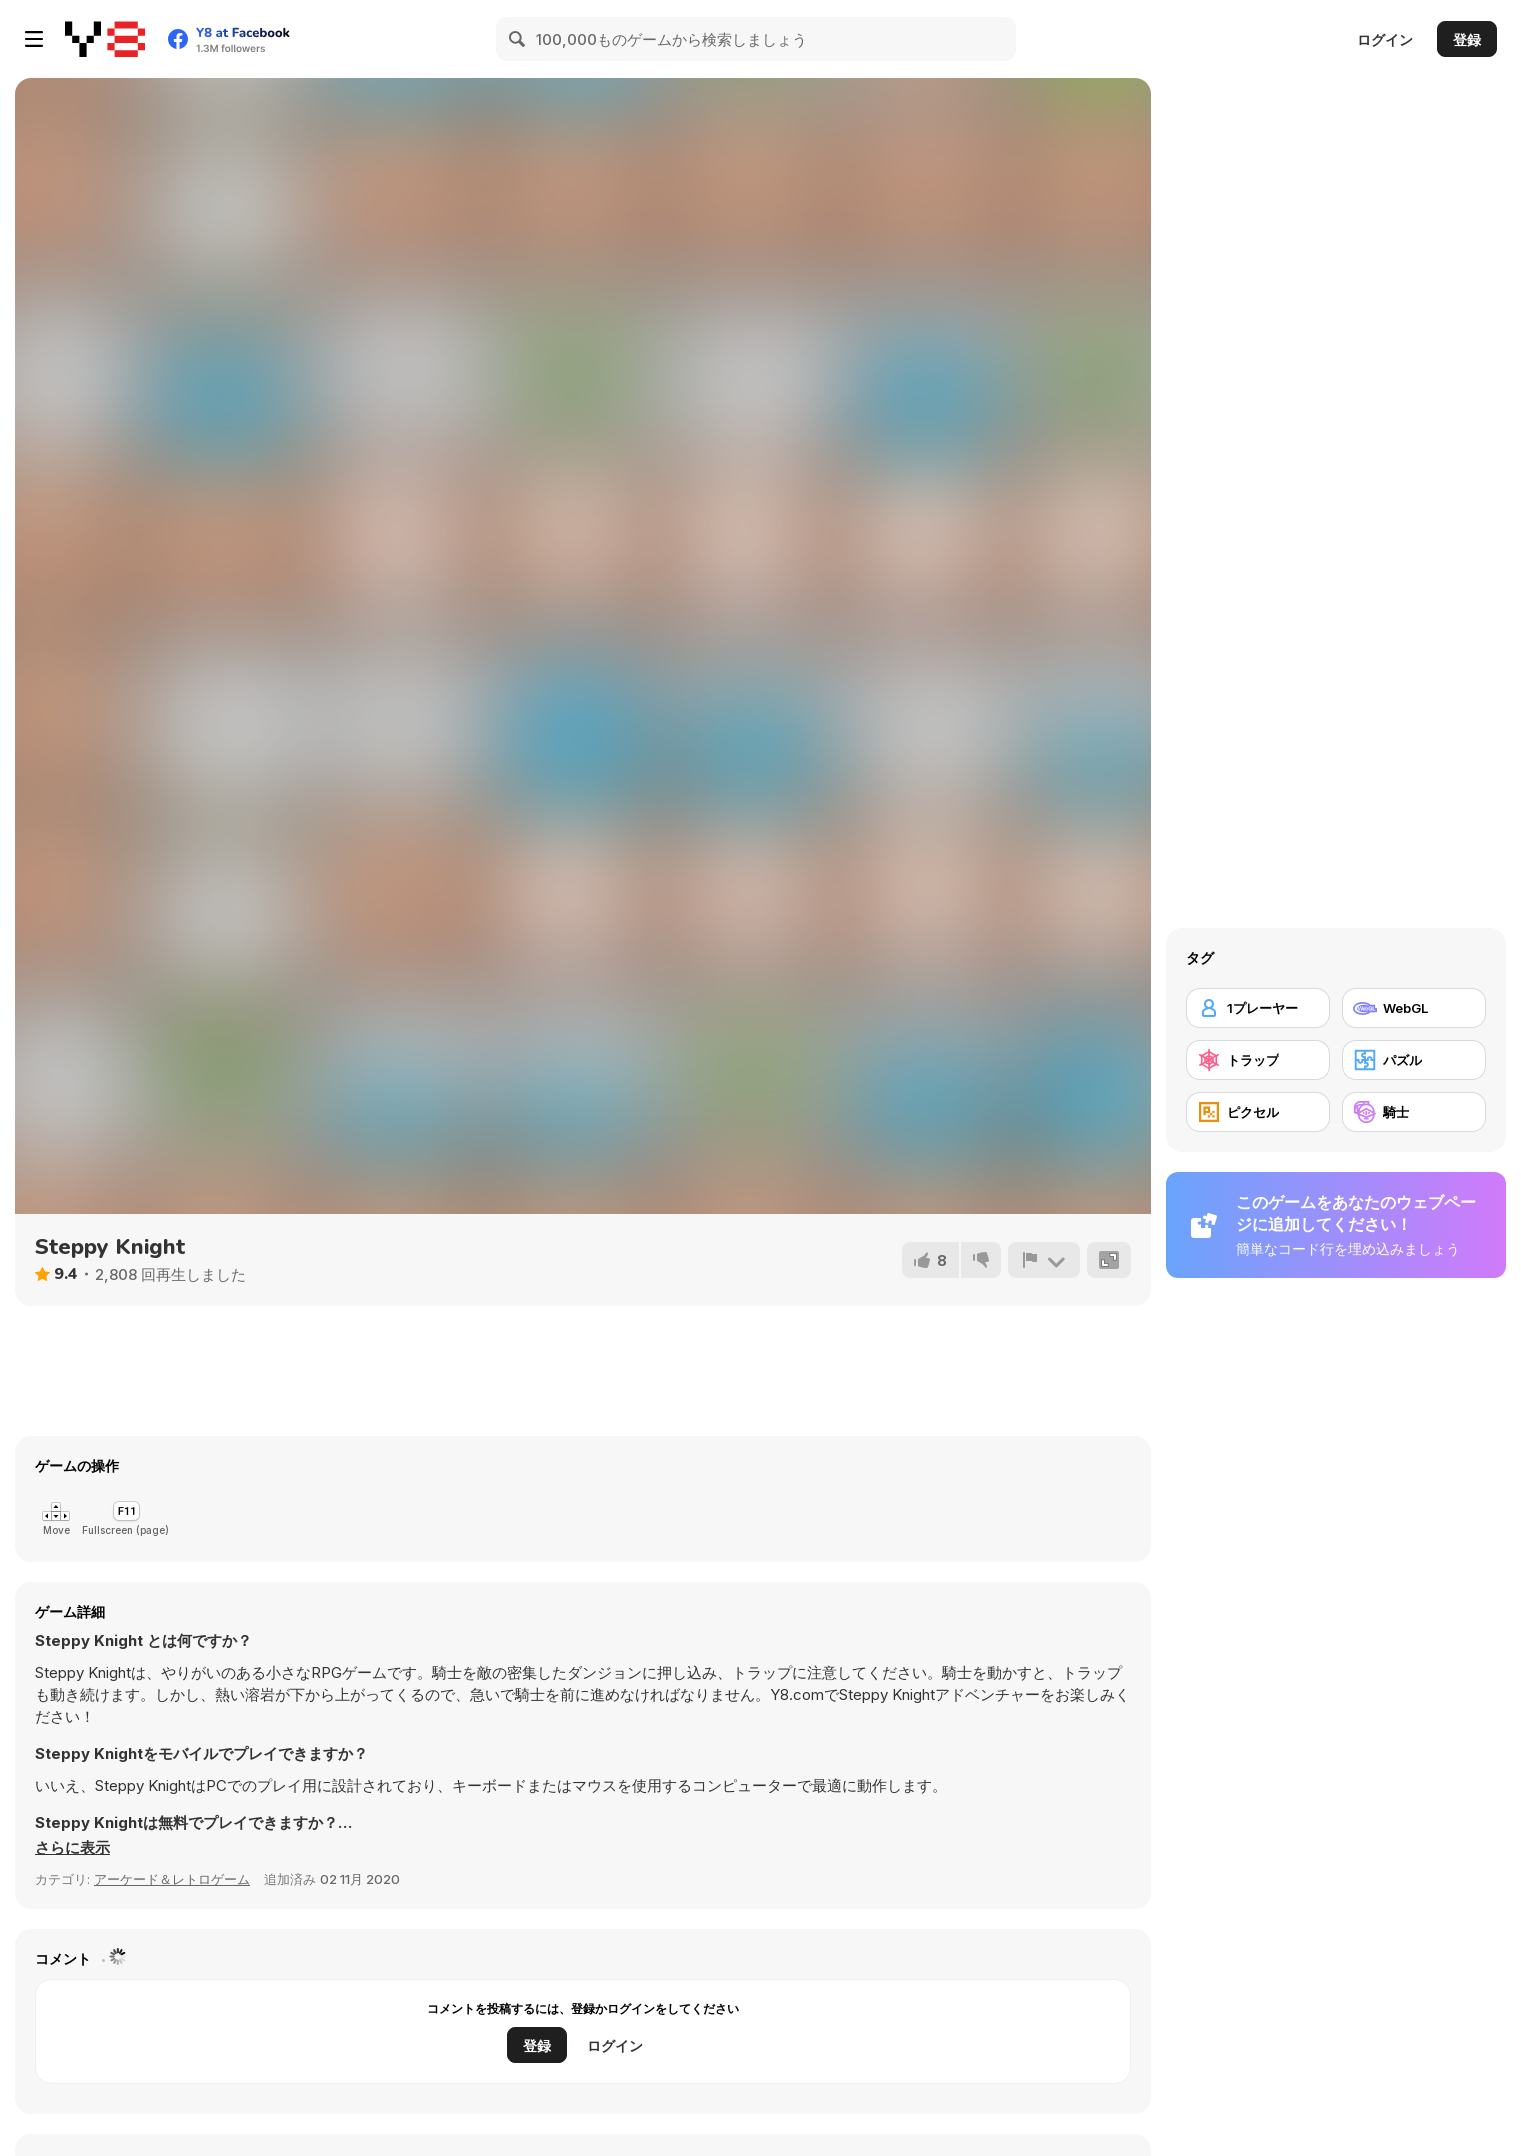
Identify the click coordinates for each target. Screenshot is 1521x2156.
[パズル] (1414, 1060)
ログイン (1385, 39)
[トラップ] (1258, 1060)
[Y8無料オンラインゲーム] (105, 39)
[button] (72, 1848)
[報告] (1044, 1260)
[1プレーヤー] (1258, 1008)
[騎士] (1414, 1112)
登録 (1467, 39)
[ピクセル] (1258, 1112)
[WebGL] (1414, 1008)
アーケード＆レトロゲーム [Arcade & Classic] (172, 1879)
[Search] (518, 39)
